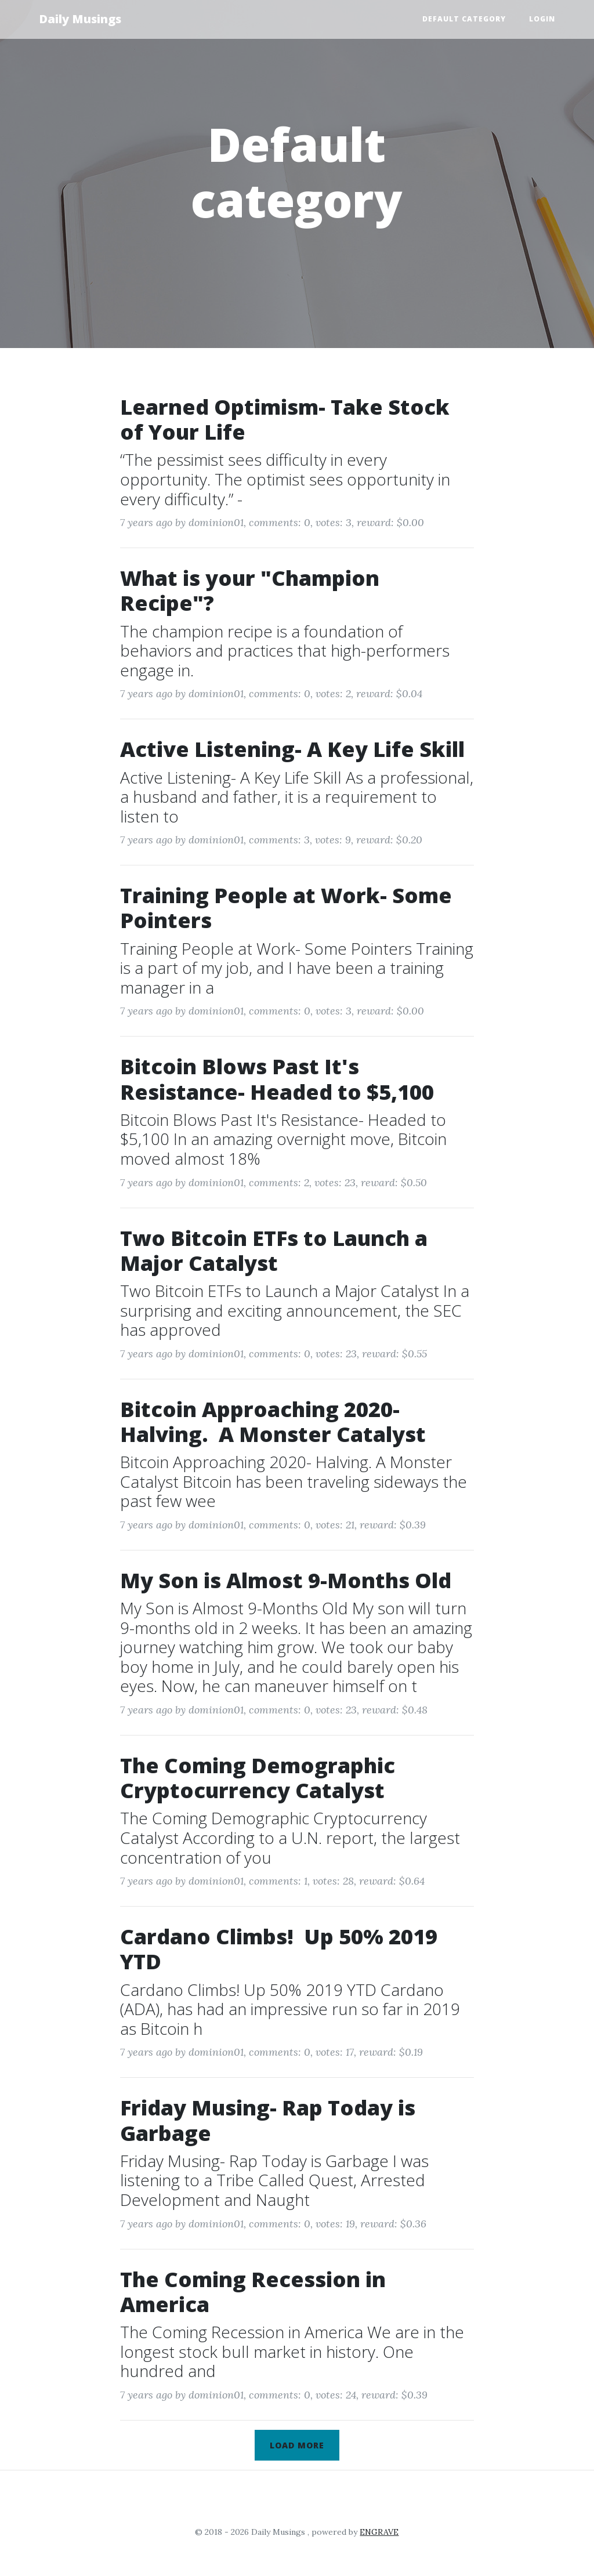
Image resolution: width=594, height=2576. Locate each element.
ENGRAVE (379, 2532)
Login (542, 19)
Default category (464, 19)
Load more (297, 2445)
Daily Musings (80, 19)
